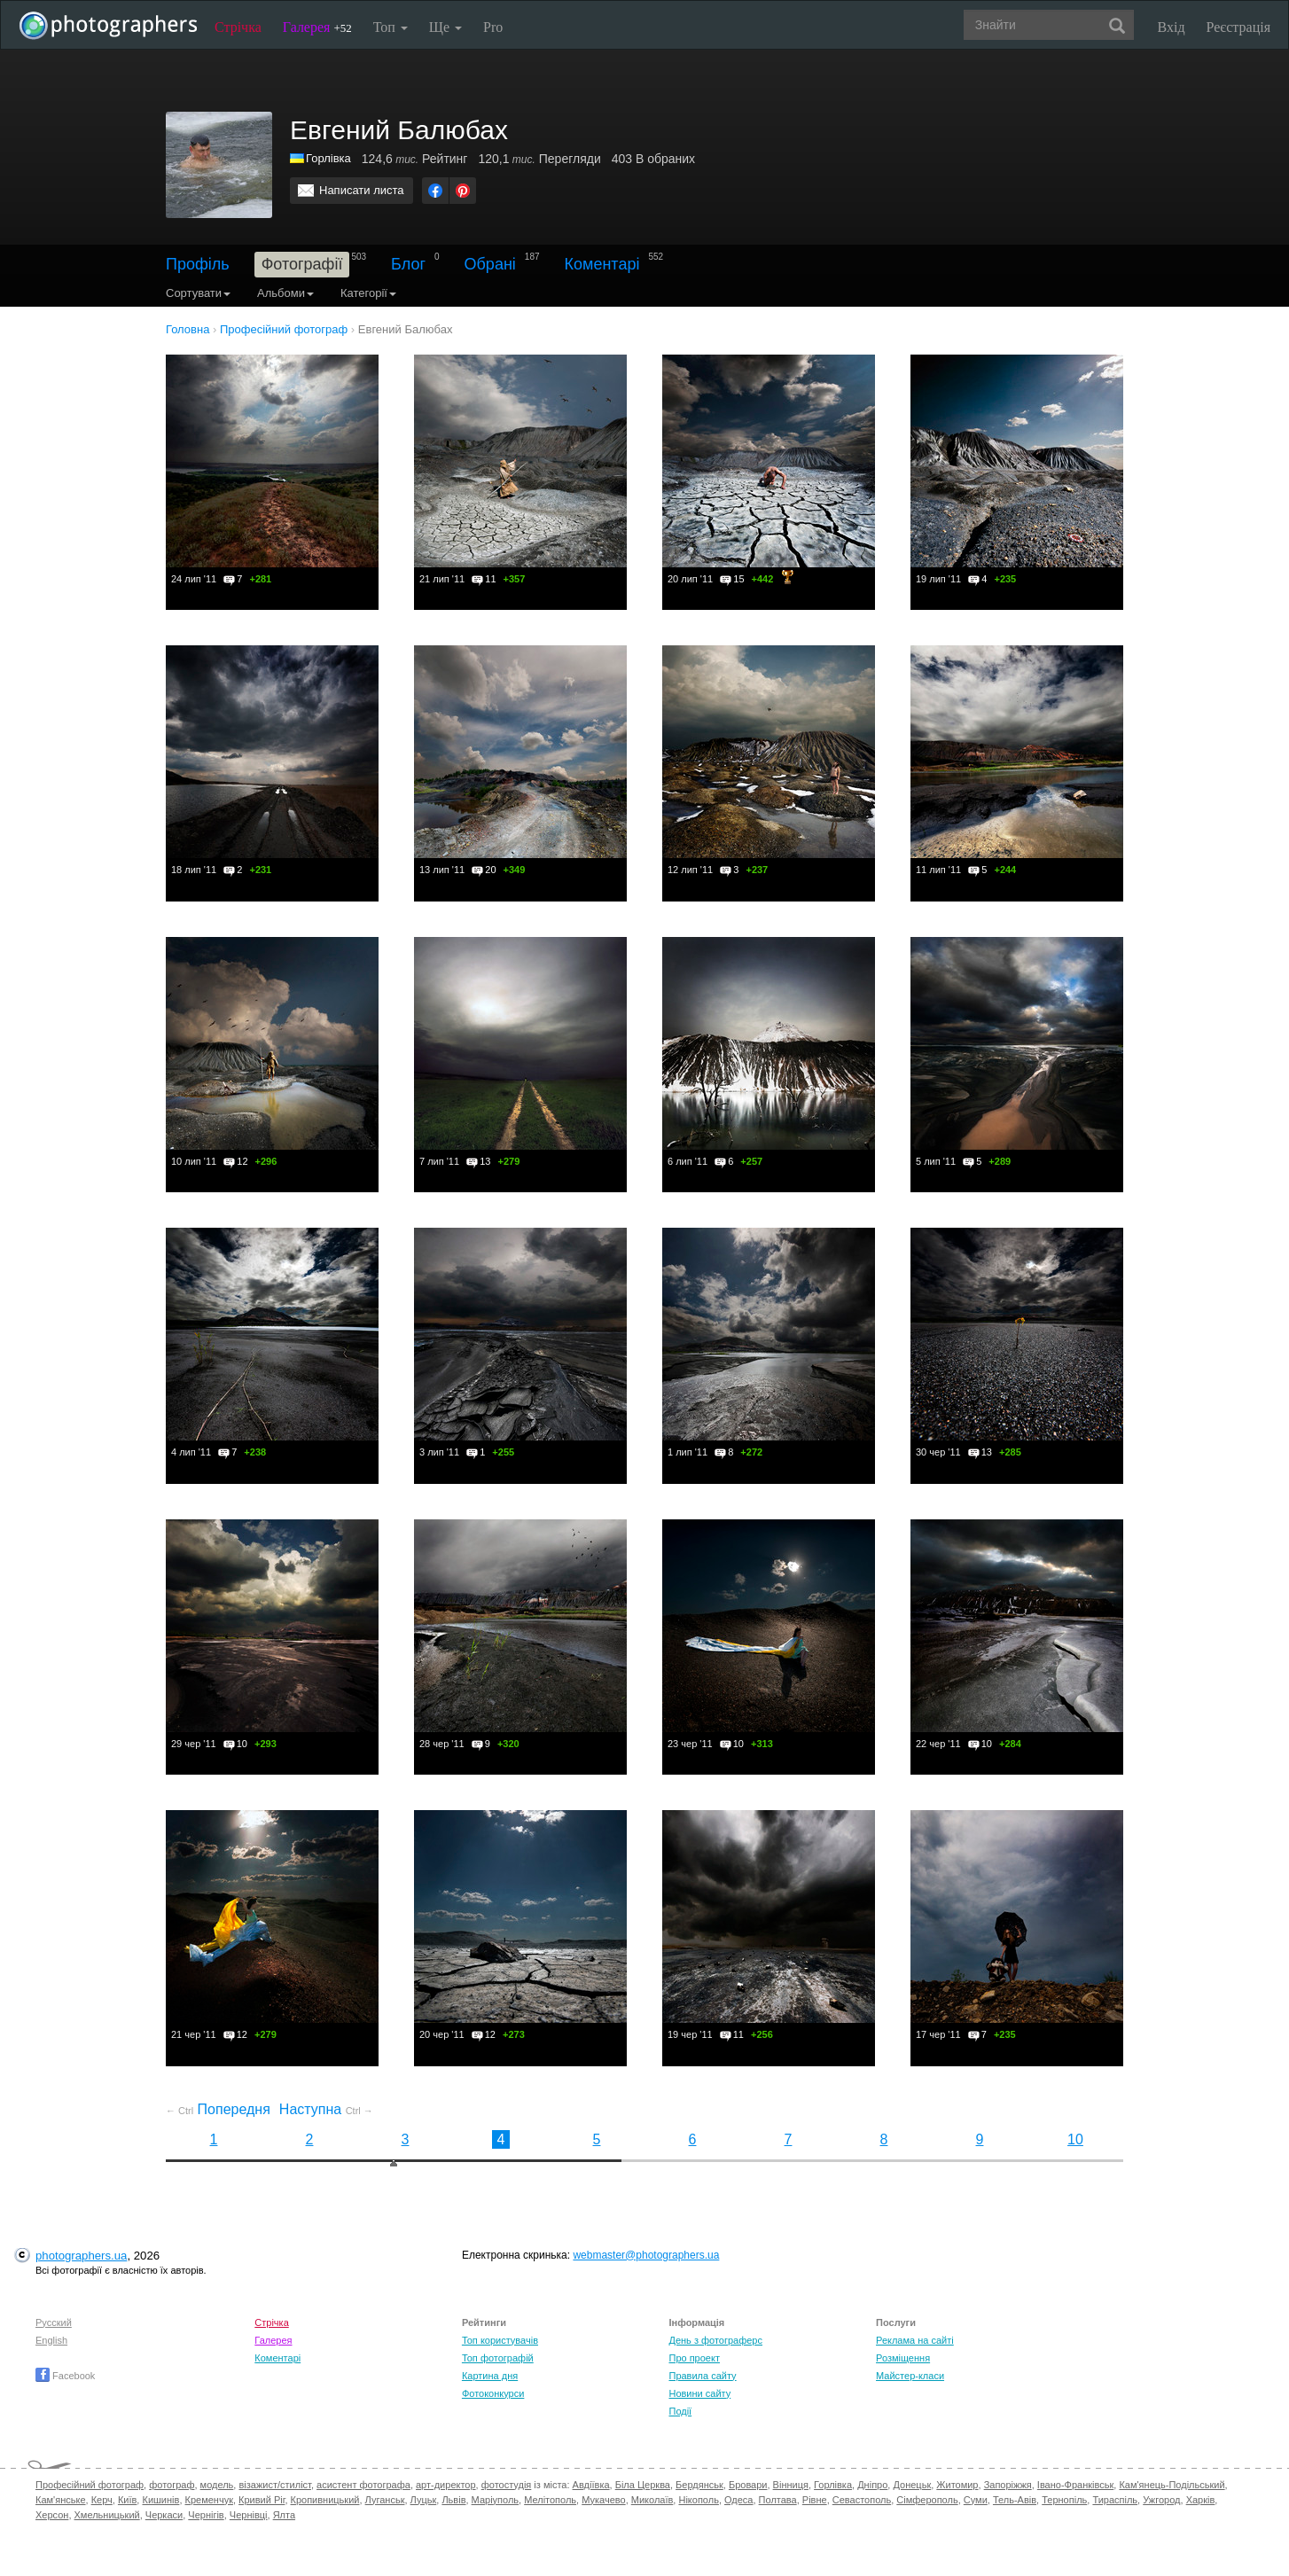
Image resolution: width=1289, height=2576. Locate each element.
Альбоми (285, 293)
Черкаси (164, 2515)
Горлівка (328, 158)
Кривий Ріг (261, 2499)
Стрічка (238, 27)
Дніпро (872, 2484)
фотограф (171, 2484)
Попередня (218, 2109)
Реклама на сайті (915, 2340)
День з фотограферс (715, 2340)
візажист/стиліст (274, 2484)
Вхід (1171, 27)
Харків (1200, 2499)
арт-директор (446, 2484)
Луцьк (423, 2499)
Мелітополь (550, 2499)
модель (217, 2484)
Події (679, 2411)
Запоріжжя (1008, 2484)
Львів (453, 2499)
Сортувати (198, 293)
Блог (408, 264)
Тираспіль (1114, 2499)
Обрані (490, 264)
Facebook (65, 2375)
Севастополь (861, 2499)
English (51, 2340)
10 (1075, 2139)
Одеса (738, 2499)
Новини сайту (699, 2393)
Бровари (748, 2484)
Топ (390, 27)
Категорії (368, 293)
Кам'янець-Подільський (1171, 2484)
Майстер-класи (910, 2375)
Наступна (326, 2109)
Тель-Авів (1014, 2499)
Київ (127, 2499)
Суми (976, 2499)
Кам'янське (60, 2499)
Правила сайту (702, 2375)
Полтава (778, 2499)
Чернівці (249, 2515)
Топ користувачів (500, 2340)
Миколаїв (652, 2499)
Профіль (198, 264)
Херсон (51, 2515)
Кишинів (160, 2499)
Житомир (957, 2484)
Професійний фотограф (89, 2484)
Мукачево (603, 2499)
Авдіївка (591, 2484)
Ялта (284, 2515)
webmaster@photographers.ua (646, 2255)
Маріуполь (495, 2499)
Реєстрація (1238, 27)
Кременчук (209, 2499)
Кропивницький (325, 2499)
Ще (445, 27)
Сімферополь (926, 2499)
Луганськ (385, 2499)
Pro (493, 27)
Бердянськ (699, 2484)
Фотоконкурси (493, 2393)
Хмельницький (107, 2515)
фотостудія (506, 2484)
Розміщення (903, 2358)
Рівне (814, 2499)
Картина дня (490, 2375)
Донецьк (912, 2484)
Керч (102, 2499)
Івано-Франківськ (1075, 2484)
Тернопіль (1064, 2499)
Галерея (317, 27)
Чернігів (205, 2515)
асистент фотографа (363, 2484)
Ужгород (1161, 2499)
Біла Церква (642, 2484)
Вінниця (791, 2484)
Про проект (693, 2358)
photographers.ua (81, 2255)
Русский (53, 2322)
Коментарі (602, 264)
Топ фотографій (498, 2358)
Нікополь (698, 2499)
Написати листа (361, 190)
